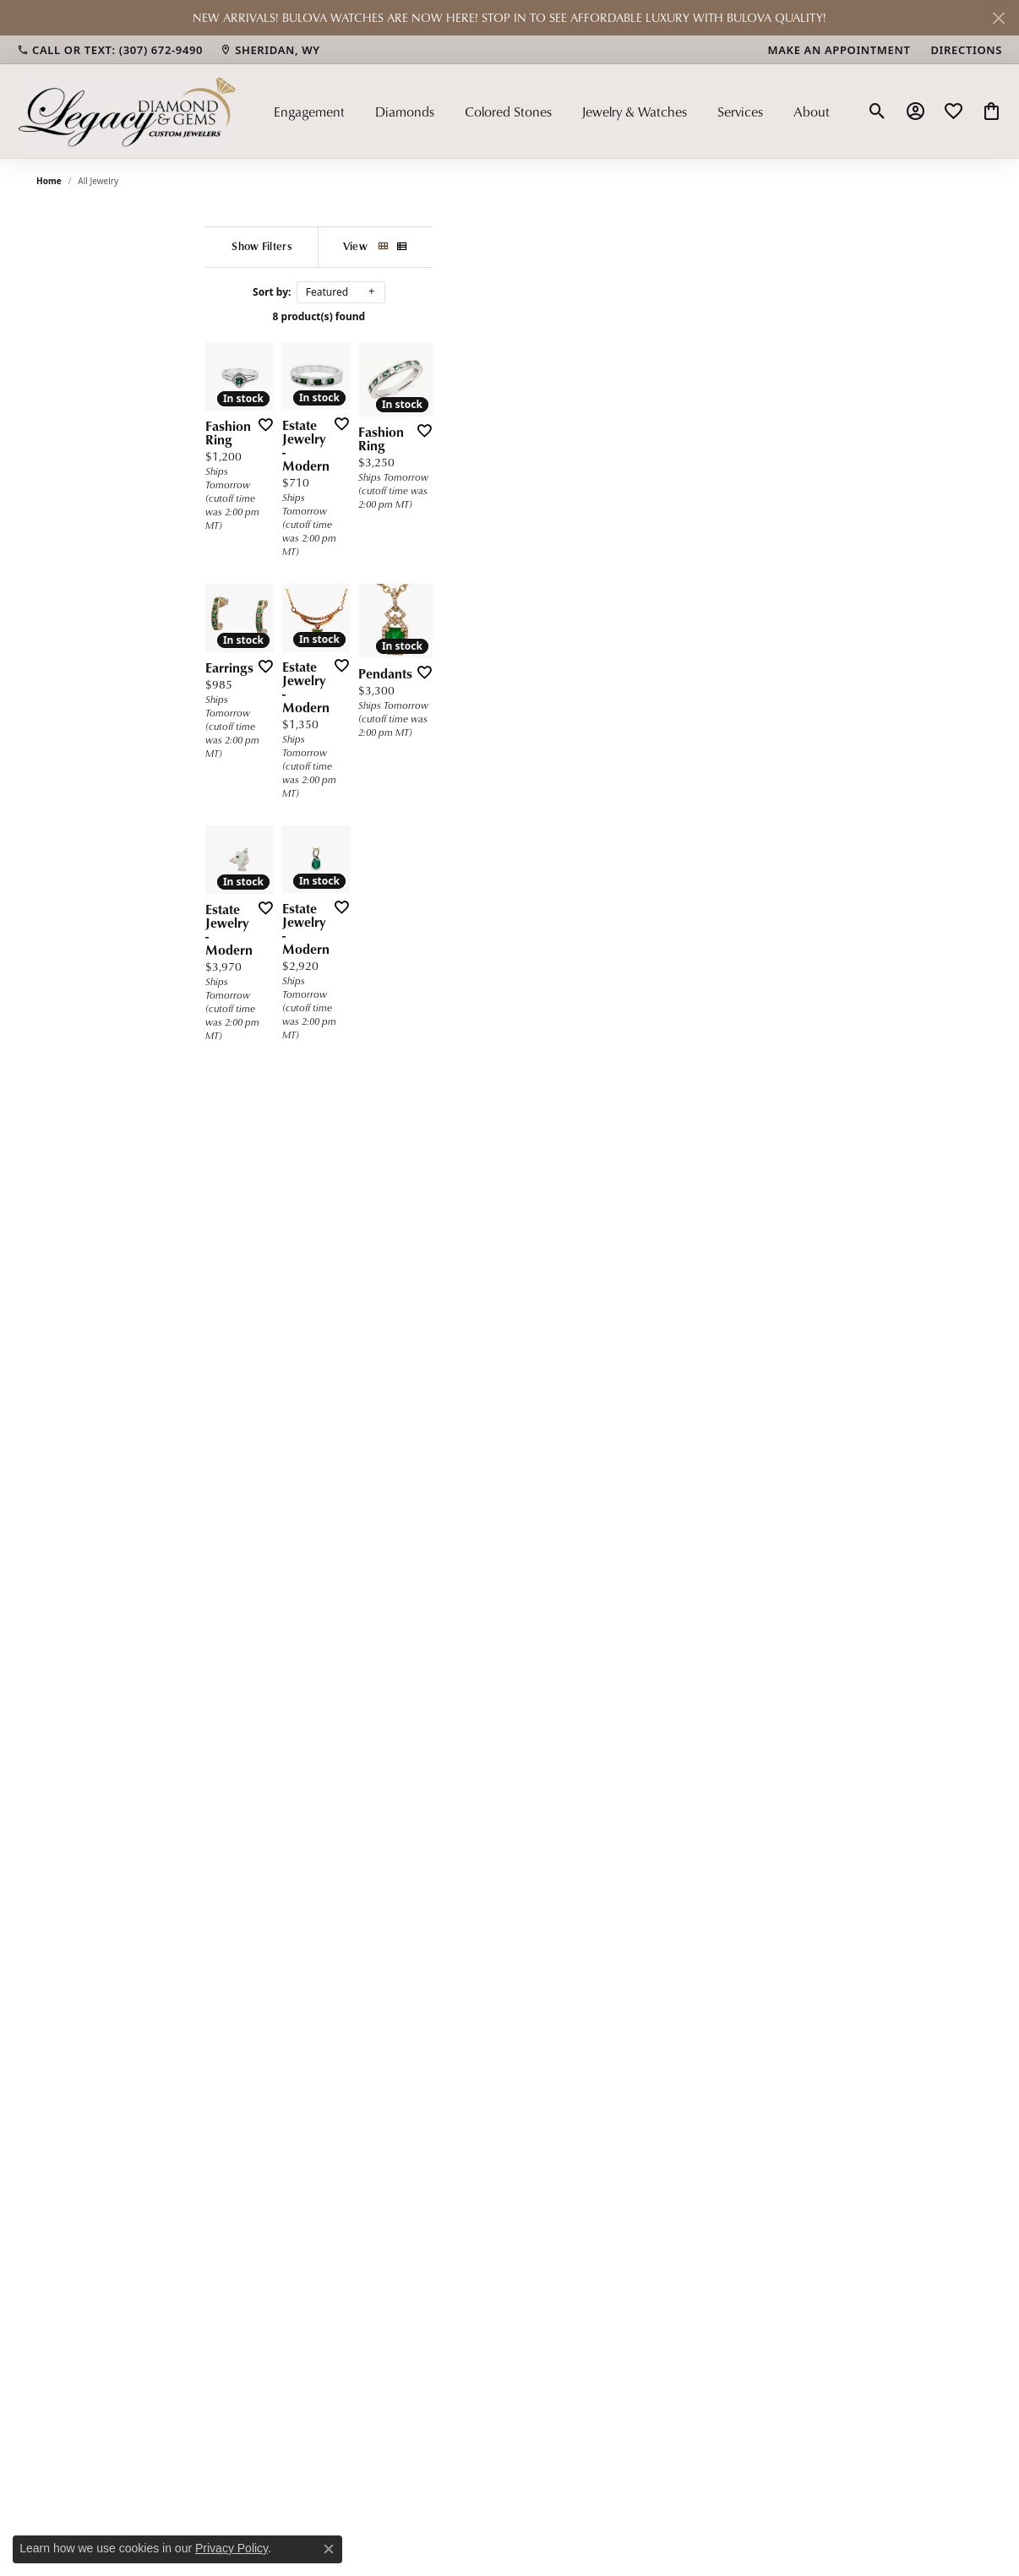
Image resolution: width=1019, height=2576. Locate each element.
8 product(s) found (544, 316)
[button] (877, 111)
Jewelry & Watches (634, 111)
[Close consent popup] (329, 2549)
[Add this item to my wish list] (378, 642)
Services (740, 111)
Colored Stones (508, 111)
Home (49, 181)
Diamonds (404, 111)
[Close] (998, 18)
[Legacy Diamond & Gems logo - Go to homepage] (126, 110)
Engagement (309, 111)
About (811, 111)
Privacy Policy (231, 2548)
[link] (110, 49)
